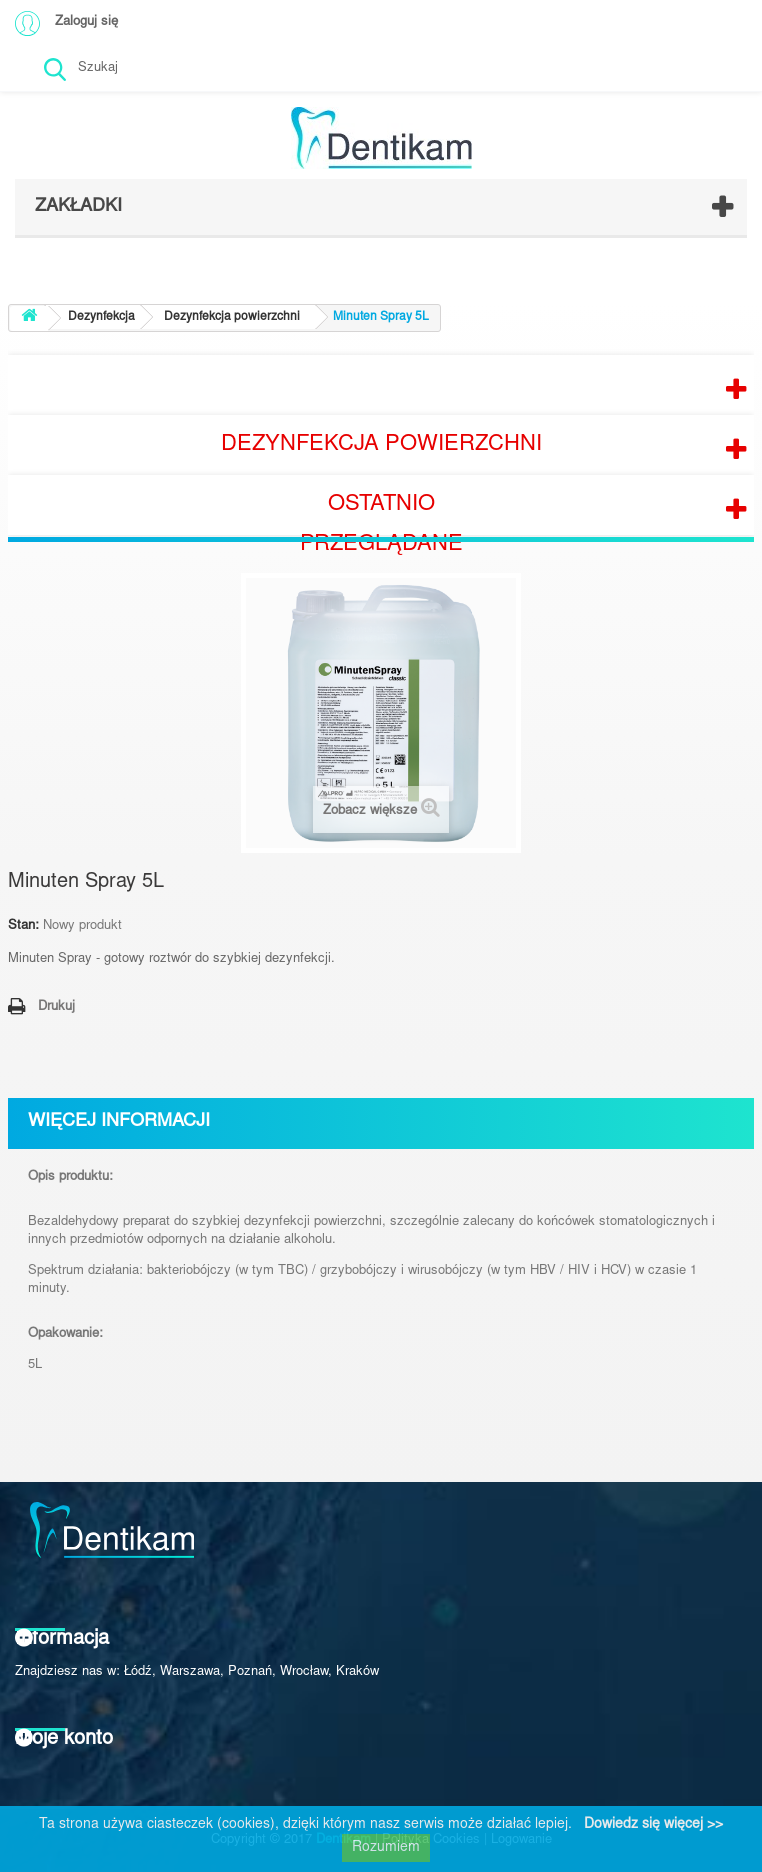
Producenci (381, 385)
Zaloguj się (86, 22)
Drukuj (56, 1007)
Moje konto (64, 1739)
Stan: (23, 926)
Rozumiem (386, 1848)
